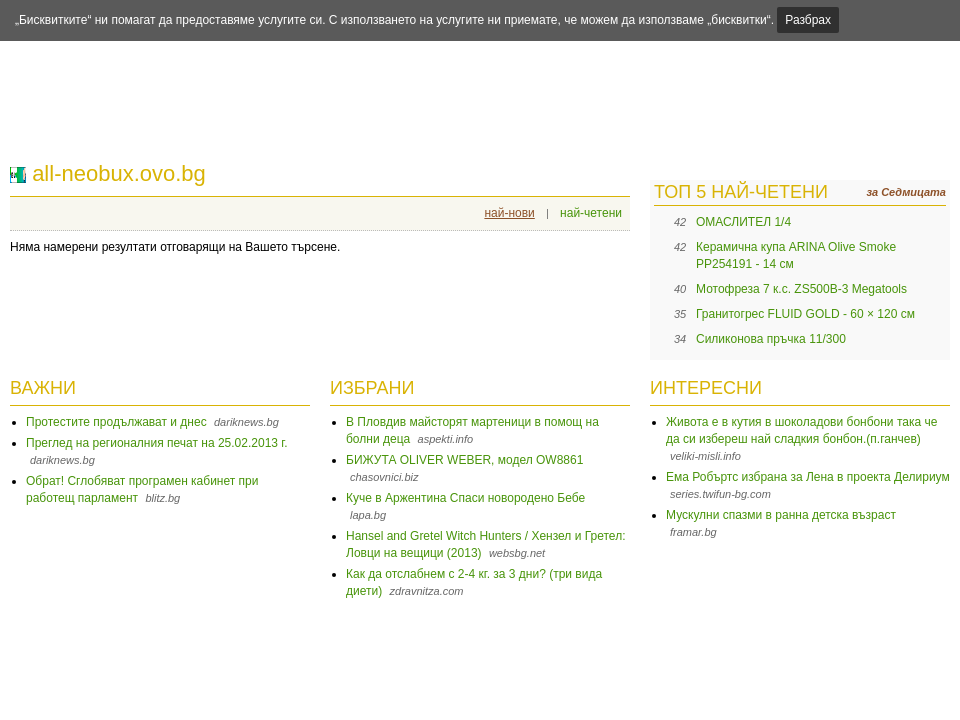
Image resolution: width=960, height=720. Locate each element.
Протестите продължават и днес (116, 422)
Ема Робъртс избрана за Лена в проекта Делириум (808, 477)
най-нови (509, 213)
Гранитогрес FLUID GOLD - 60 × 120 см (805, 314)
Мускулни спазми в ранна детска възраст (781, 515)
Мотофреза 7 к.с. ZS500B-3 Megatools (801, 289)
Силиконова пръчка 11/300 (771, 339)
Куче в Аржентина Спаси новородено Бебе (465, 498)
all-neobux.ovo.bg (119, 173)
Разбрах (808, 20)
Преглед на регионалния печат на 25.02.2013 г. (157, 443)
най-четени (591, 213)
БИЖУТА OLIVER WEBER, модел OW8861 (464, 460)
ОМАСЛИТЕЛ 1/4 (743, 222)
